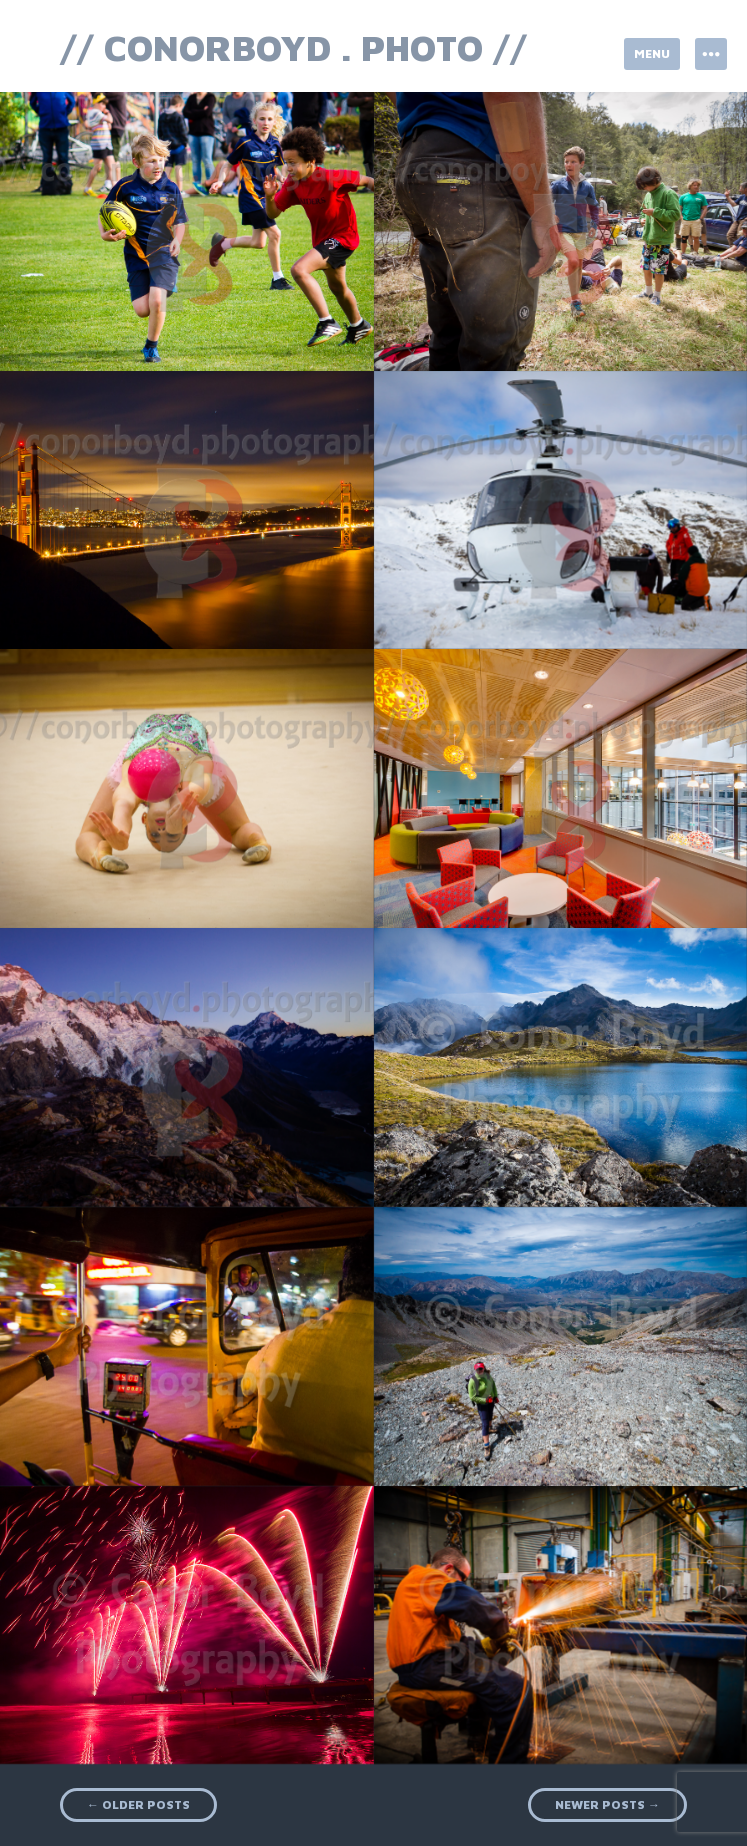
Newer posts (607, 1804)
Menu (652, 53)
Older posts (138, 1804)
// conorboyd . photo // (293, 47)
